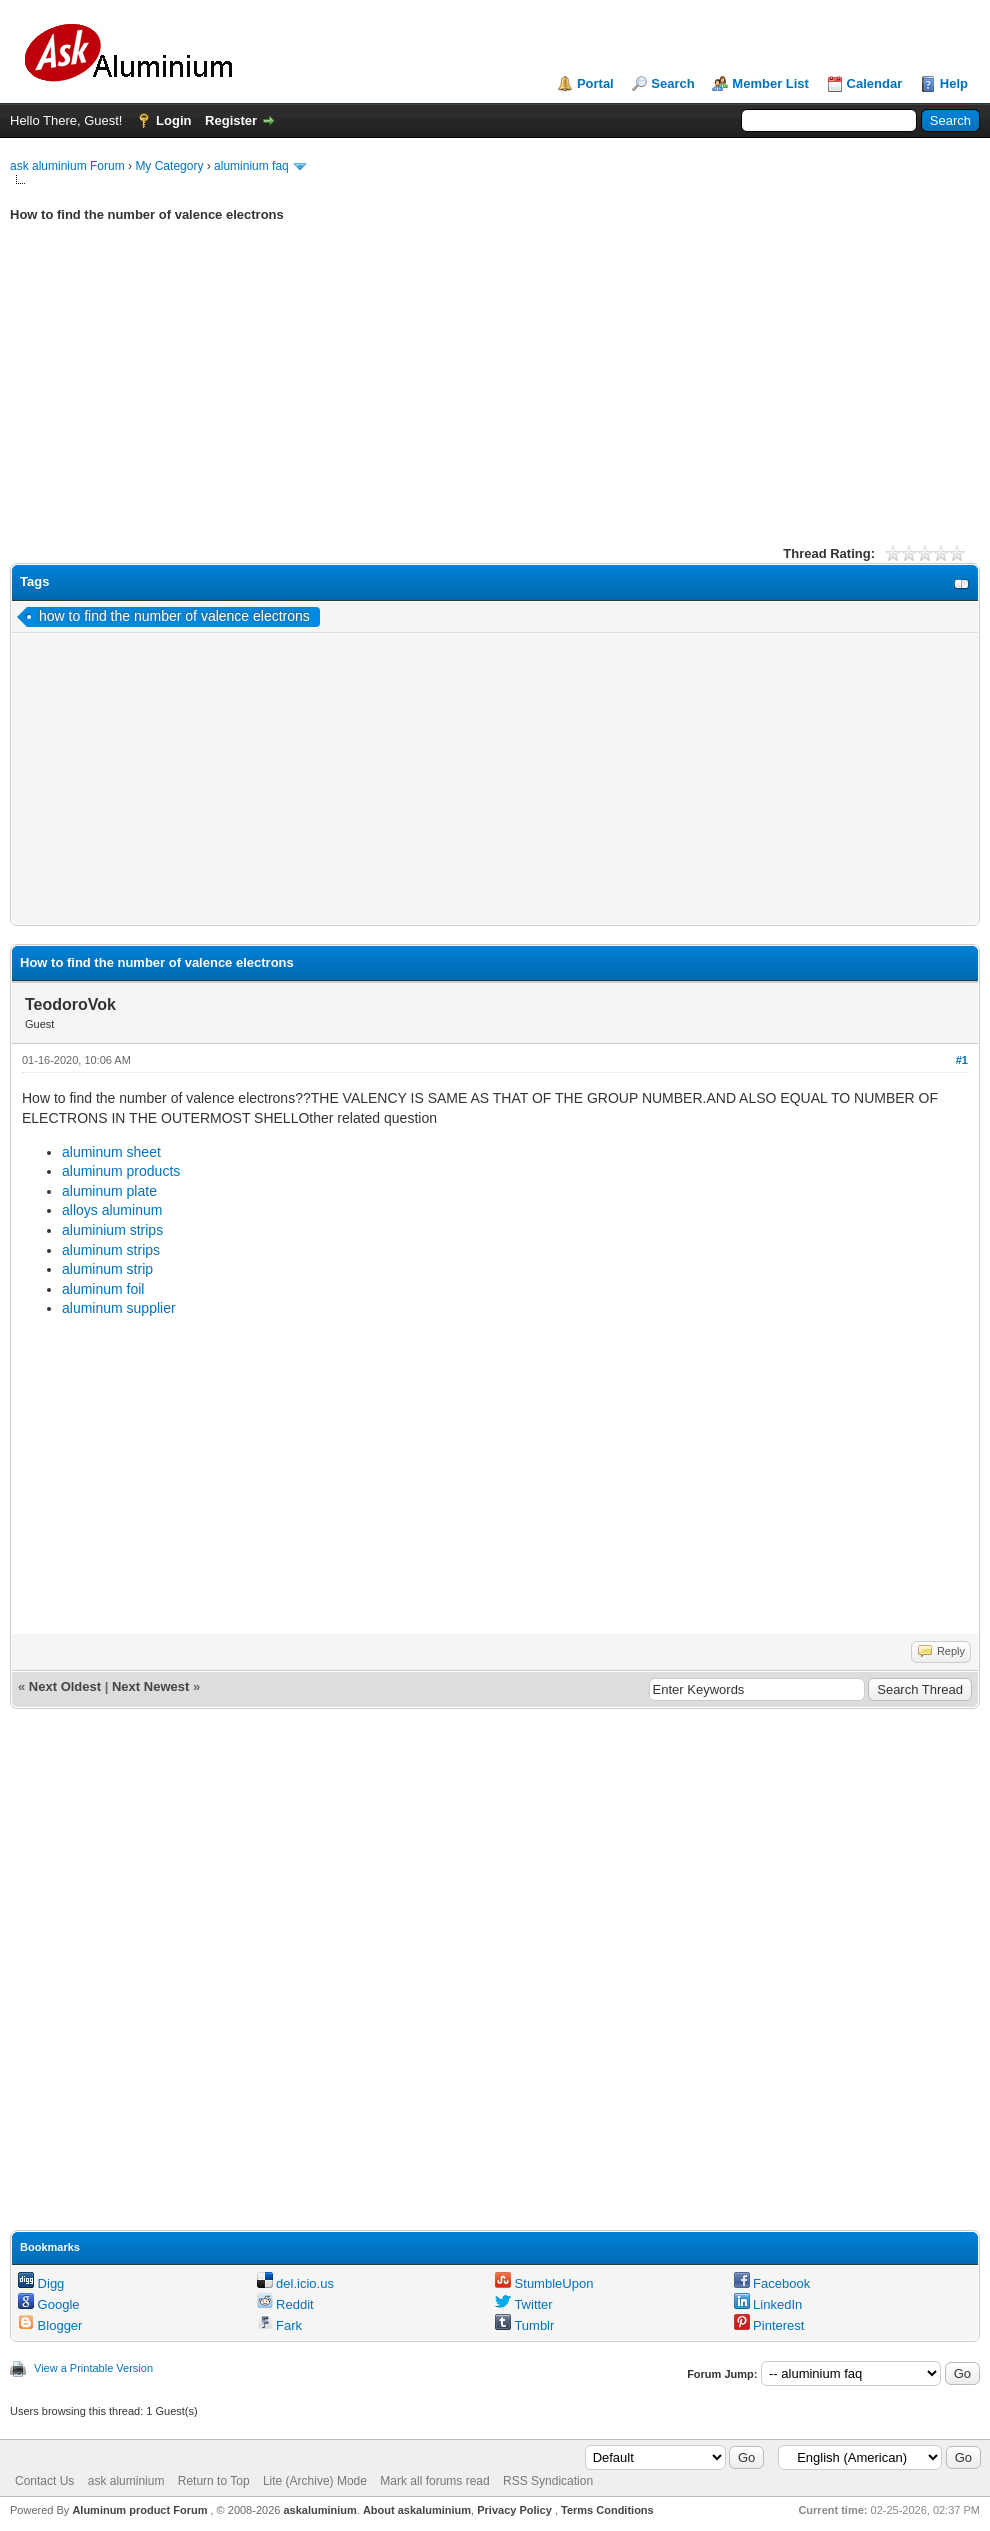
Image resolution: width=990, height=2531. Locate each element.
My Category (169, 166)
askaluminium (319, 2510)
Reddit (285, 2304)
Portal (595, 83)
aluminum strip (107, 1269)
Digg (41, 2283)
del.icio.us (295, 2283)
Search (672, 83)
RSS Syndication (548, 2481)
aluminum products (121, 1171)
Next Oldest (65, 1686)
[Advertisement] (495, 399)
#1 (962, 1060)
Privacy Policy (514, 2510)
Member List (770, 83)
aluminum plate (109, 1191)
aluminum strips (111, 1250)
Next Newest (150, 1686)
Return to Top (214, 2481)
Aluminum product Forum (141, 2510)
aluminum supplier (119, 1308)
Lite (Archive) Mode (315, 2481)
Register (231, 120)
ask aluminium (126, 2481)
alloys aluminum (112, 1210)
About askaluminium (417, 2510)
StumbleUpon (544, 2283)
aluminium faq (251, 166)
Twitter (524, 2304)
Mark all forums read (434, 2481)
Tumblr (524, 2325)
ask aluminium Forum (67, 166)
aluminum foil (103, 1289)
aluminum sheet (111, 1152)
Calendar (875, 83)
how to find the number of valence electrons (174, 616)
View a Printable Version (93, 2368)
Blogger (50, 2325)
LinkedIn (768, 2304)
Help (954, 83)
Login (173, 120)
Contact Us (44, 2481)
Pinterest (769, 2325)
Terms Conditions (607, 2510)
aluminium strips (112, 1230)
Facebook (772, 2283)
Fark (280, 2325)
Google (49, 2304)
